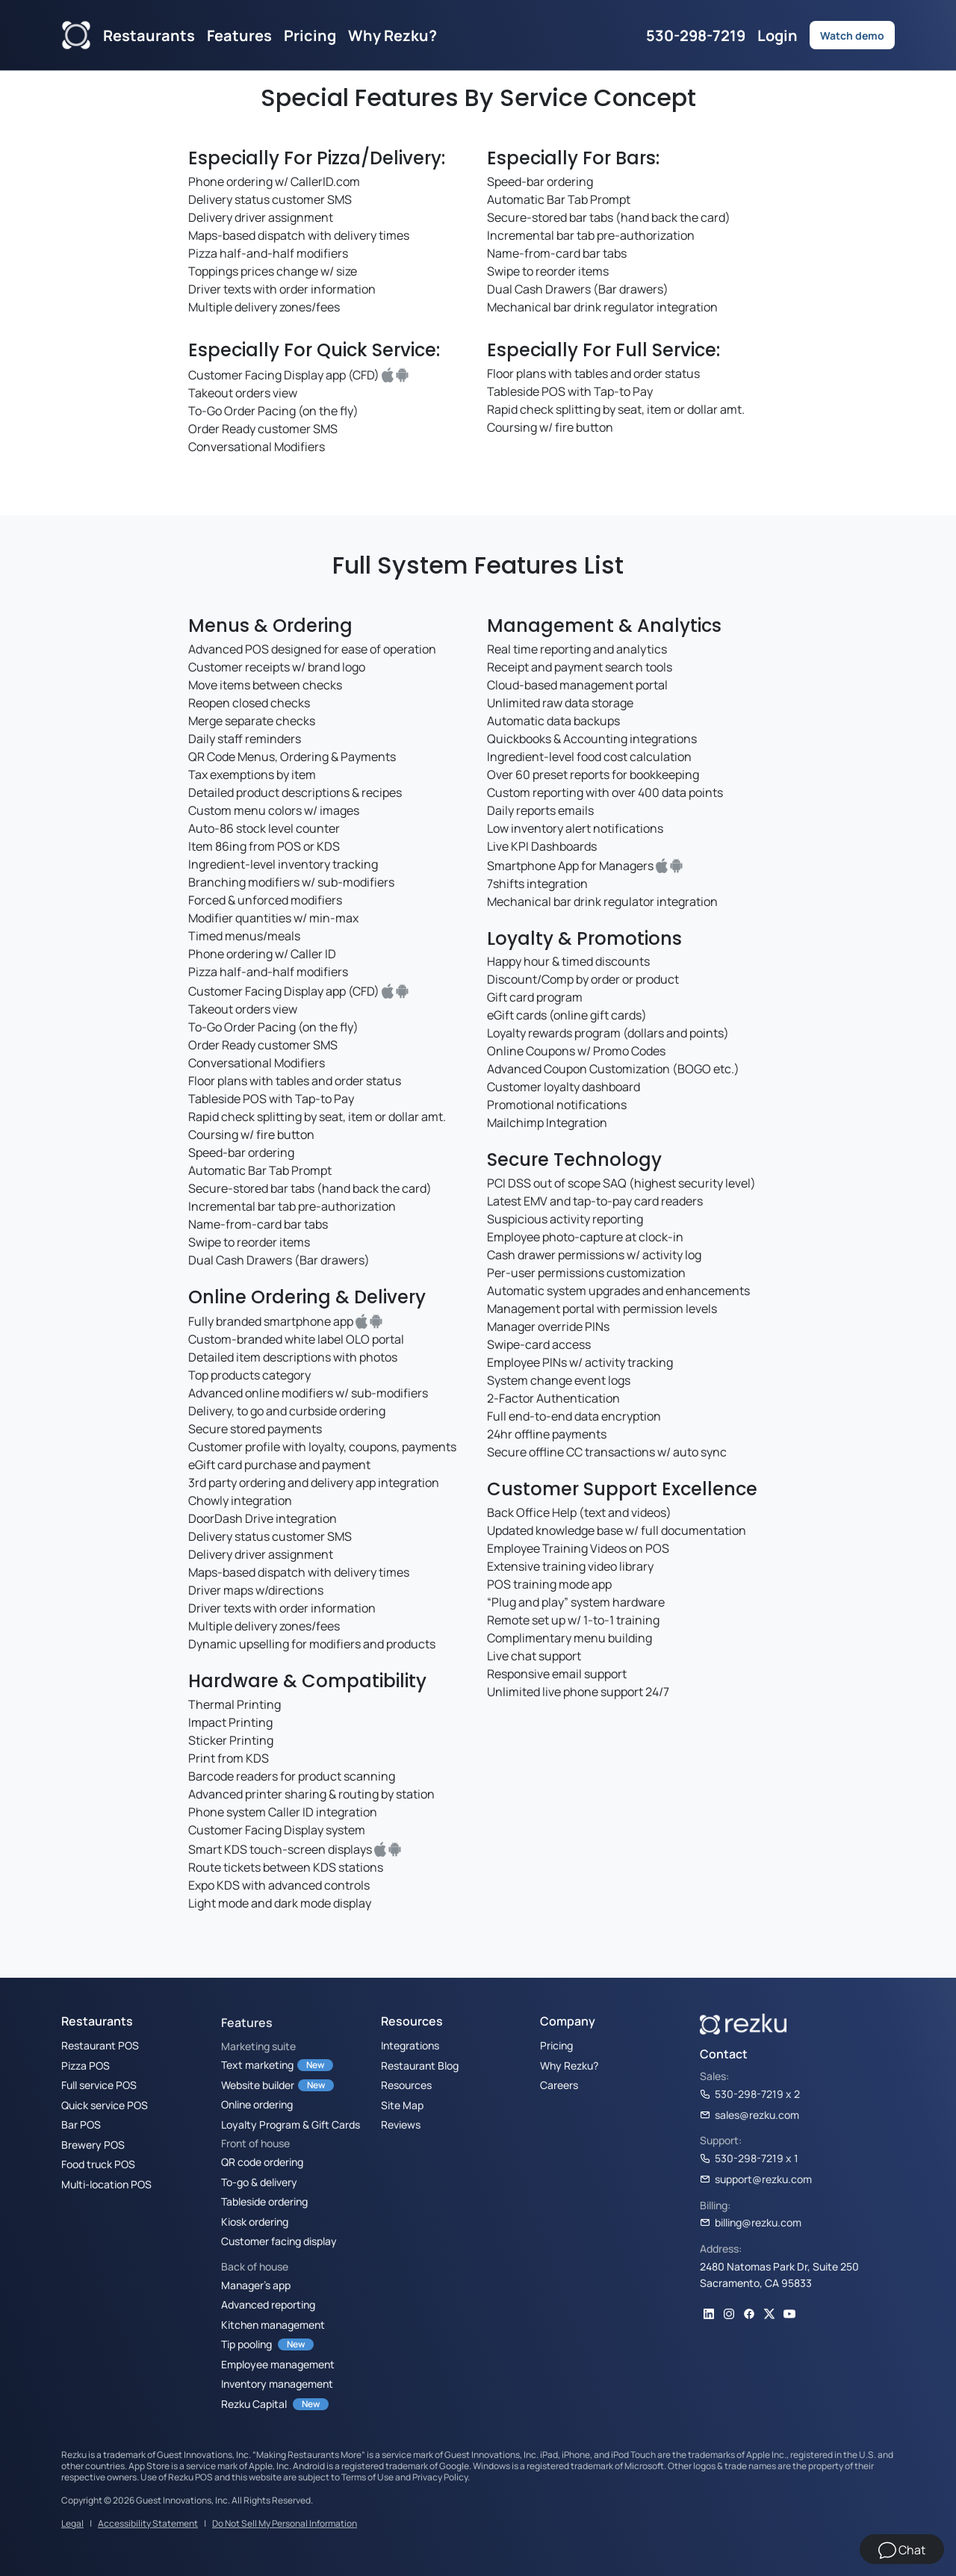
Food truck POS (98, 2163)
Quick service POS (104, 2104)
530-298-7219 (695, 35)
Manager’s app (256, 2284)
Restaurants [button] (149, 35)
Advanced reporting (268, 2304)
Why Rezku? (392, 35)
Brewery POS (93, 2144)
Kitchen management (273, 2324)
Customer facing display (279, 2240)
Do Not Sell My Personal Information (284, 2522)
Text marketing (257, 2064)
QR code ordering (262, 2161)
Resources (406, 2084)
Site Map (402, 2104)
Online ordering (257, 2104)
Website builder (257, 2084)
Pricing (310, 35)
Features (247, 2023)
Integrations (410, 2045)
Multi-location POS (106, 2184)
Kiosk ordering (254, 2221)
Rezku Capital (254, 2403)
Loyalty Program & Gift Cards (290, 2124)
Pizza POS (85, 2065)
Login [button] (777, 35)
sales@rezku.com (749, 2114)
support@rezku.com (756, 2178)
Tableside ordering (264, 2201)
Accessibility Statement (148, 2522)
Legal (72, 2522)
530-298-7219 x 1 (749, 2158)
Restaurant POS (100, 2045)
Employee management (278, 2364)
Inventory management (277, 2383)
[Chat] (902, 2549)
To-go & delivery (259, 2181)
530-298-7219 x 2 (750, 2093)
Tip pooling (246, 2343)
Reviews (400, 2124)
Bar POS (81, 2124)
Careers (559, 2084)
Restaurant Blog (420, 2065)
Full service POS (99, 2084)
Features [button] (239, 35)
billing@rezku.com (750, 2222)
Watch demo (852, 35)
